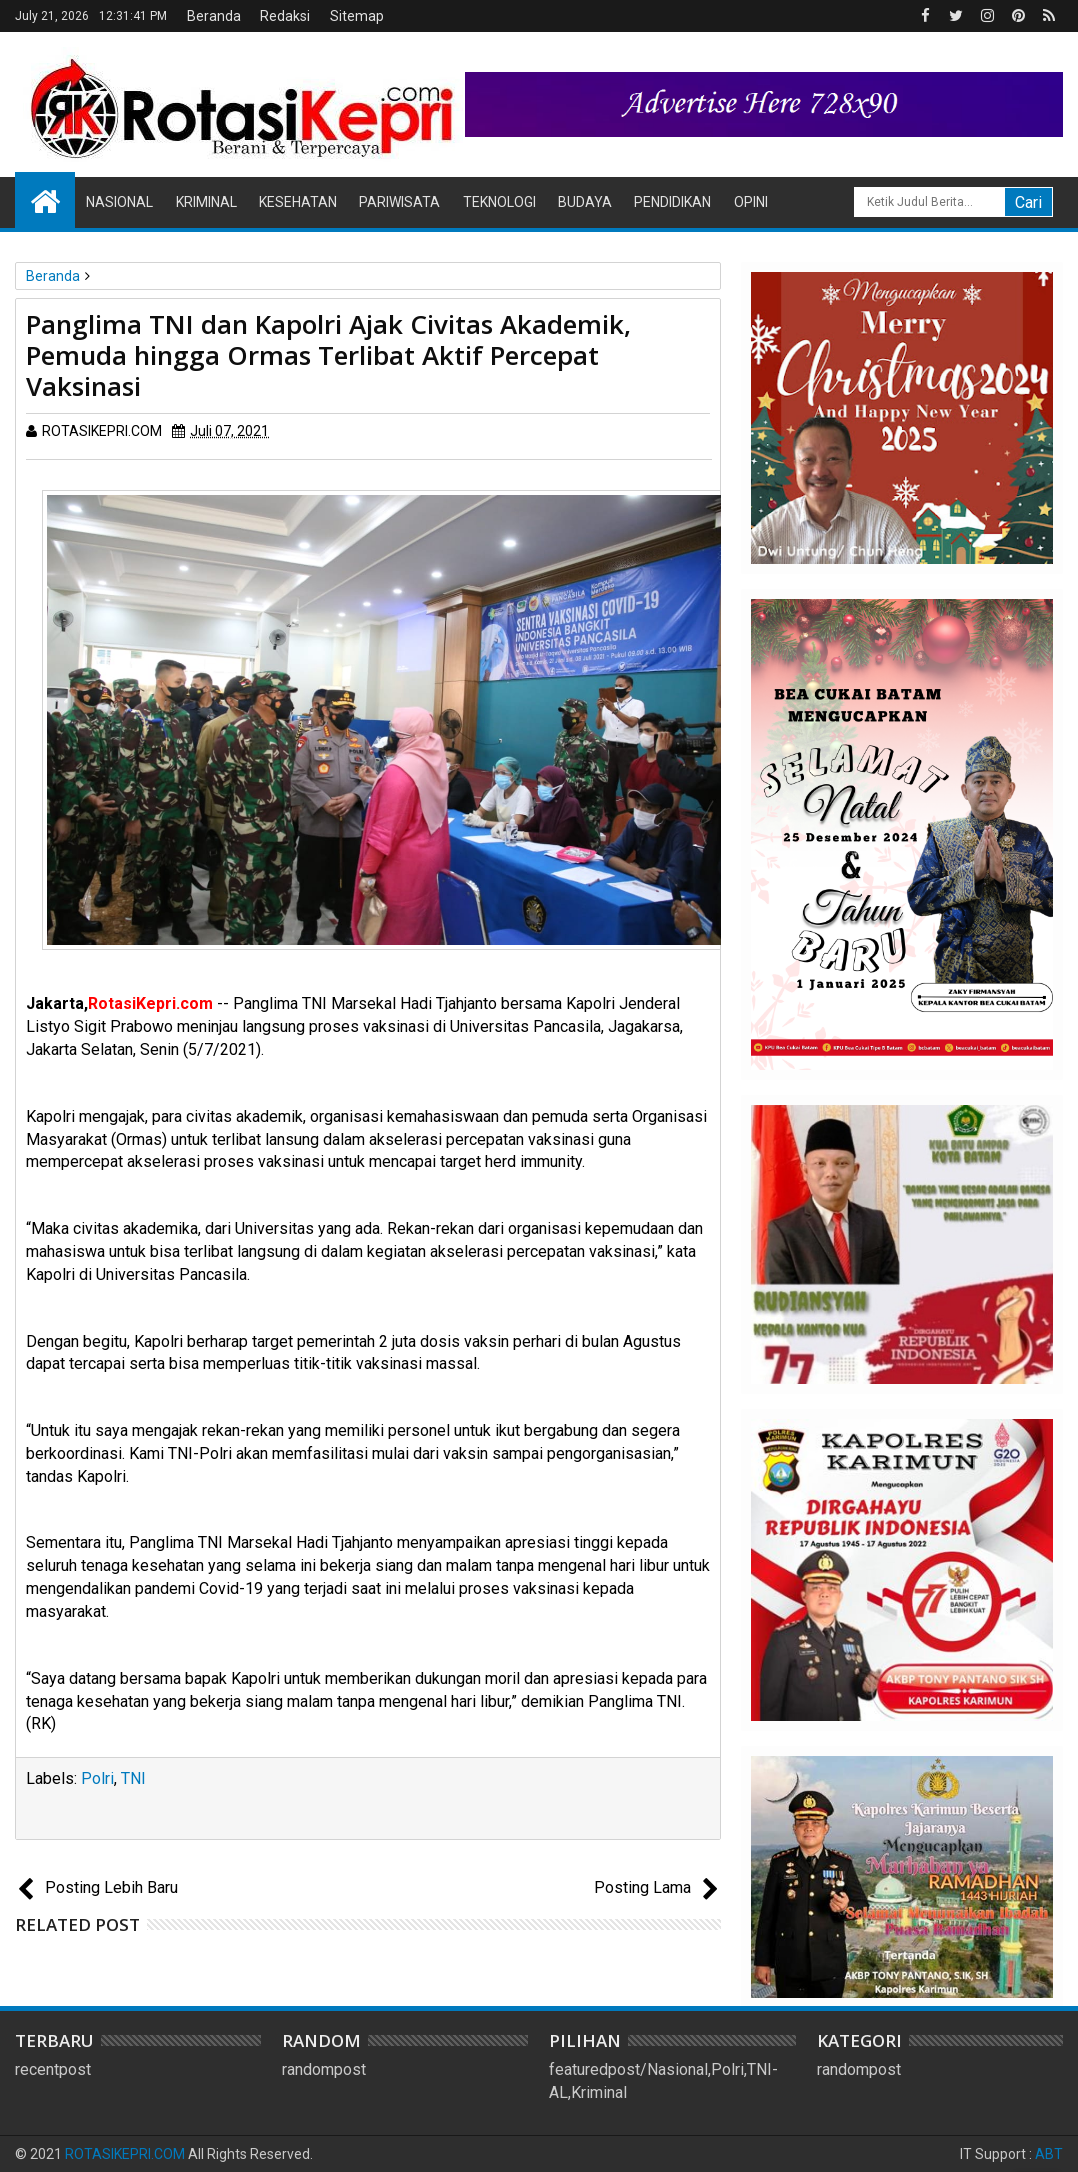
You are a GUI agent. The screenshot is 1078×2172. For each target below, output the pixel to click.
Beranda (214, 16)
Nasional (119, 202)
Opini (751, 202)
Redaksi (285, 16)
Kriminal (206, 202)
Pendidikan (672, 202)
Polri (97, 1778)
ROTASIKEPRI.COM (125, 2154)
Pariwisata (399, 202)
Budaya (585, 202)
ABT (1049, 2154)
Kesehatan (298, 202)
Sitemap (357, 16)
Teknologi (499, 202)
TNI (133, 1778)
